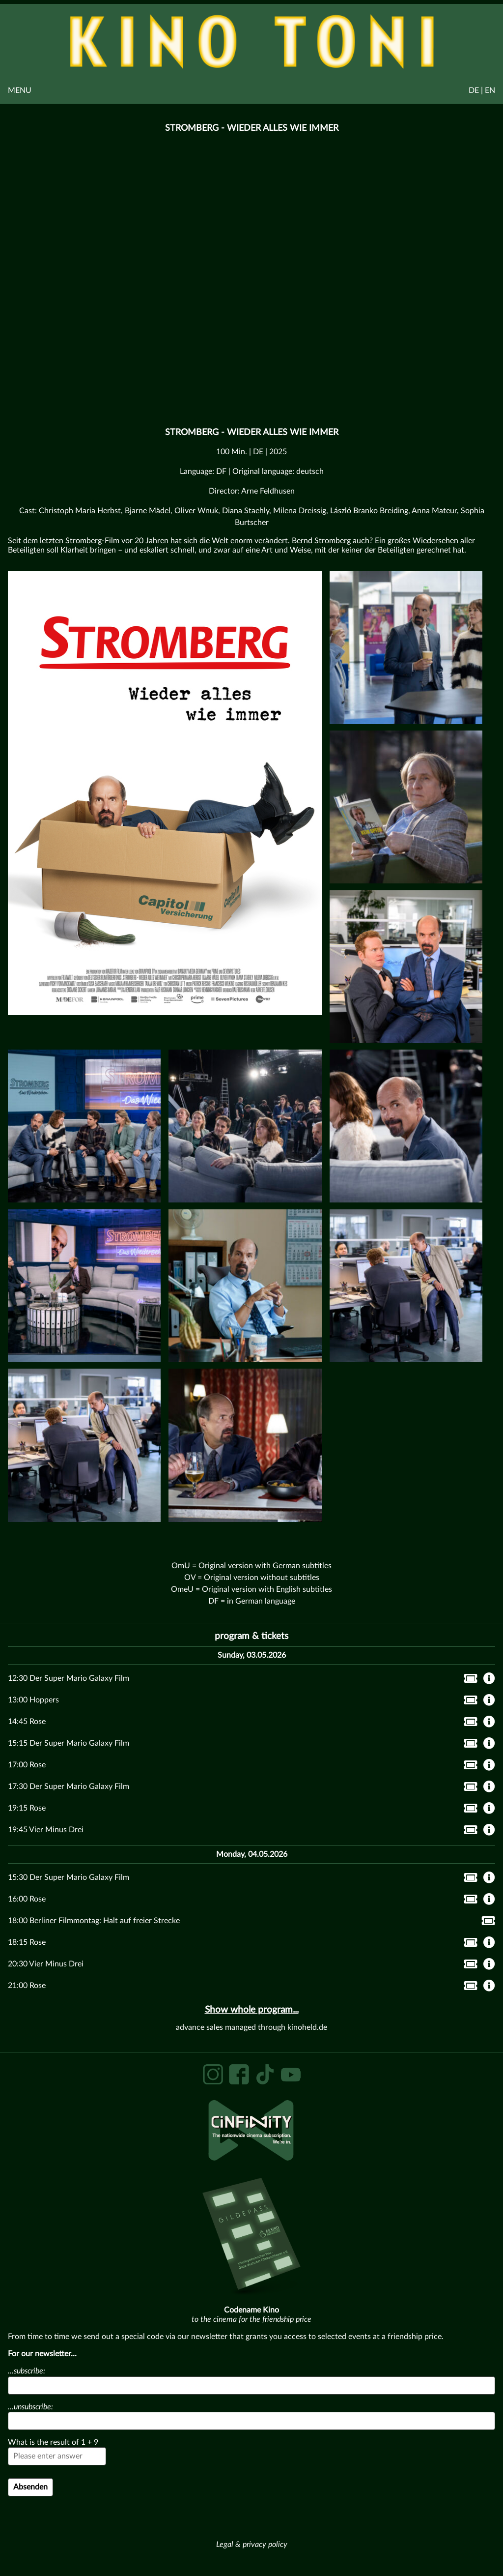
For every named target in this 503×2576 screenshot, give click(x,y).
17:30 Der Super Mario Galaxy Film (68, 1786)
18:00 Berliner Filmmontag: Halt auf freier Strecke (94, 1921)
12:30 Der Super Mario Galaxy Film (68, 1678)
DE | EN (482, 90)
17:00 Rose (27, 1765)
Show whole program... (252, 2010)
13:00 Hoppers (33, 1700)
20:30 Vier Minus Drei (46, 1964)
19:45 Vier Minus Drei (46, 1830)
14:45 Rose (27, 1722)
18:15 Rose (27, 1942)
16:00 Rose (27, 1899)
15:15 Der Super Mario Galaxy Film (68, 1743)
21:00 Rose (27, 1986)
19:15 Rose (27, 1808)
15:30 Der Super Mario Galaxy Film (68, 1877)
